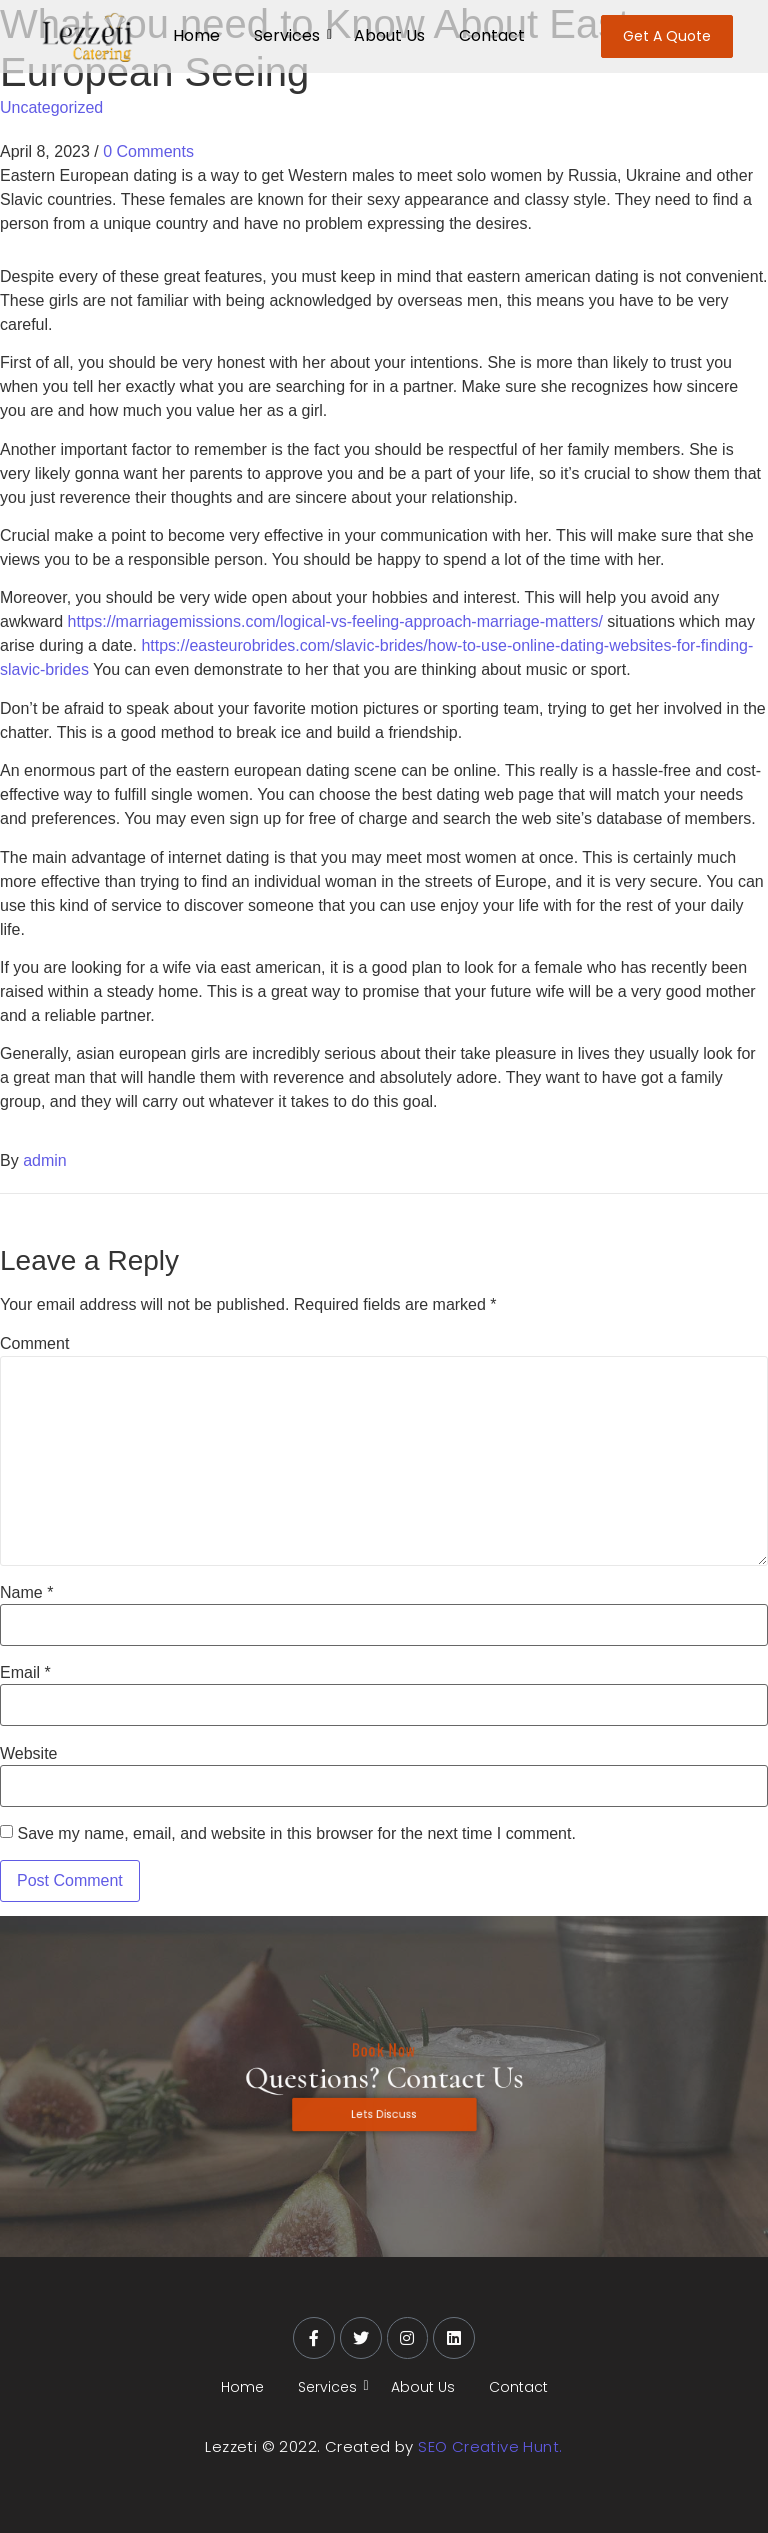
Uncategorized (51, 107)
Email (25, 1673)
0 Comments (148, 151)
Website (29, 1754)
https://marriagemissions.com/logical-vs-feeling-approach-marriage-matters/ (335, 621)
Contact (492, 35)
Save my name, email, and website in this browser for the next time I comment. (296, 1834)
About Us (389, 35)
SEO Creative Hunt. (490, 2446)
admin (45, 1160)
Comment (34, 1344)
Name (26, 1593)
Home (196, 35)
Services (290, 35)
